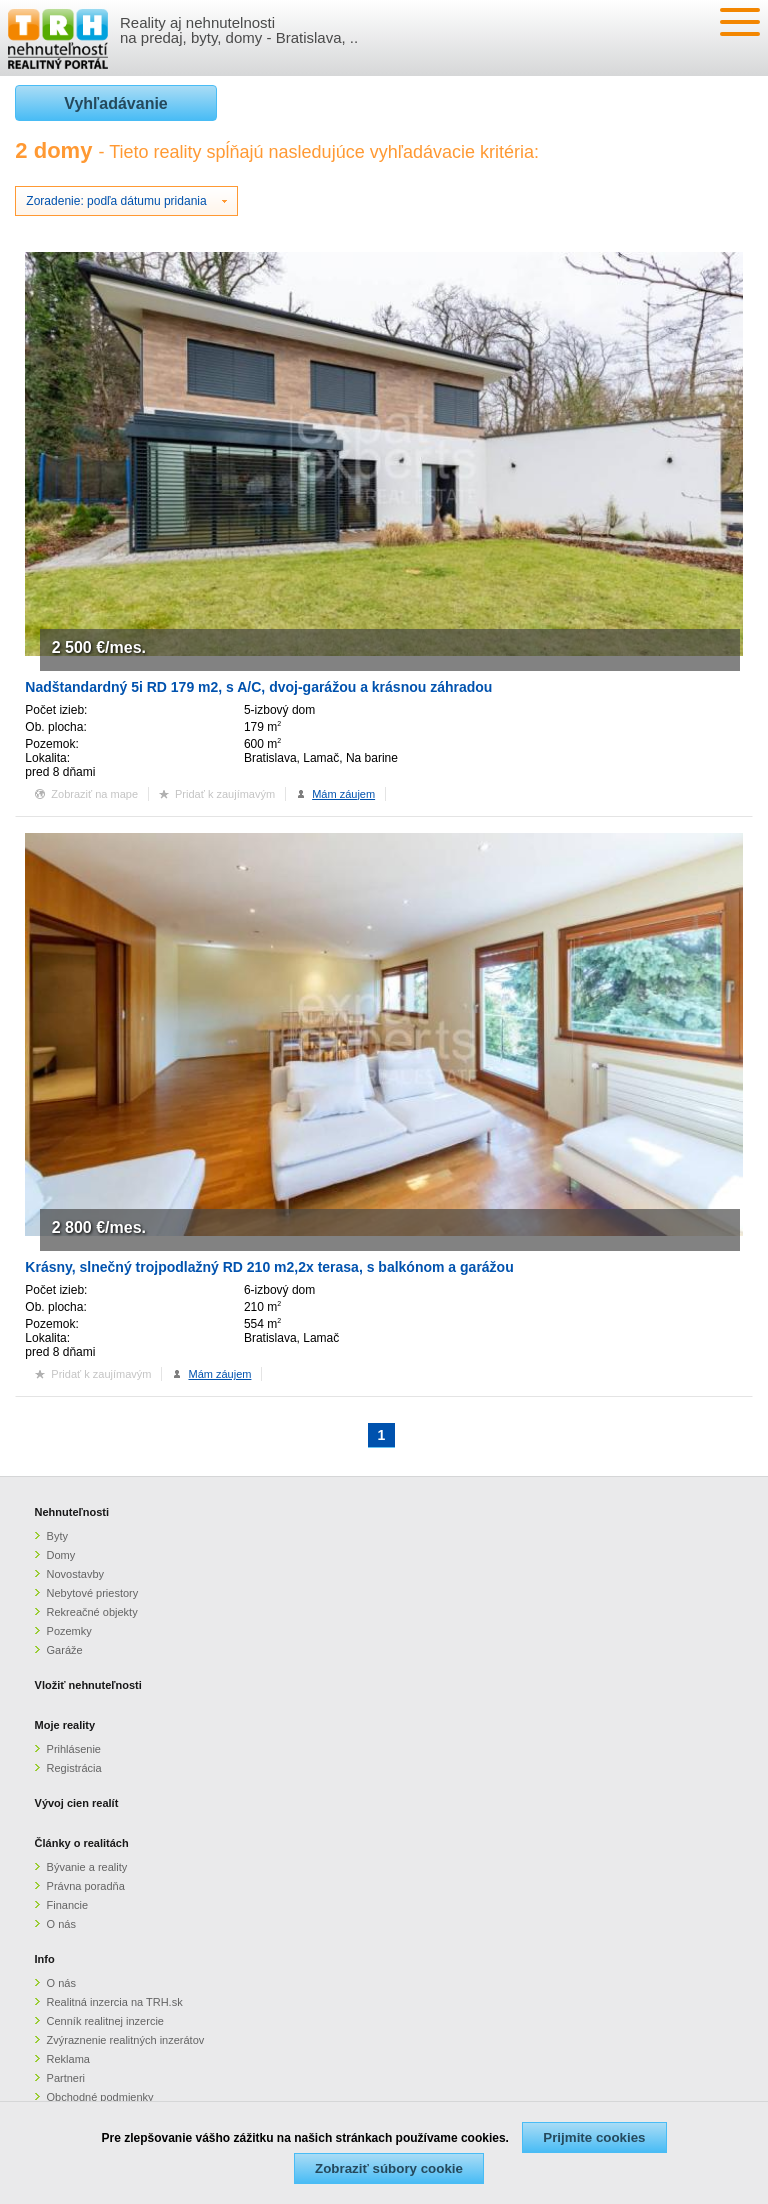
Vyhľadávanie (115, 103)
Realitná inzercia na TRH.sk (115, 2002)
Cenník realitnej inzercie (105, 2021)
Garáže (65, 1650)
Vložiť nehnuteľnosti (88, 1685)
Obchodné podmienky (100, 2097)
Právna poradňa (86, 1886)
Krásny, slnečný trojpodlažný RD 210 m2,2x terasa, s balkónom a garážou (269, 1267)
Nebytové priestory (93, 1593)
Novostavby (75, 1574)
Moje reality (65, 1725)
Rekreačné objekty (92, 1612)
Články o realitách (82, 1843)
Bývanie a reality (87, 1867)
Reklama (68, 2059)
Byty (57, 1536)
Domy (61, 1555)
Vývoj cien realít (77, 1803)
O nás (61, 1924)
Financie (68, 1905)
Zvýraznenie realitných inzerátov (126, 2040)
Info (45, 1959)
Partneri (66, 2078)
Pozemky (69, 1631)
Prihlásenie (74, 1749)
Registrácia (74, 1768)
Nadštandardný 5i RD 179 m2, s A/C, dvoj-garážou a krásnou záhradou (258, 687)
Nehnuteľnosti (72, 1512)
